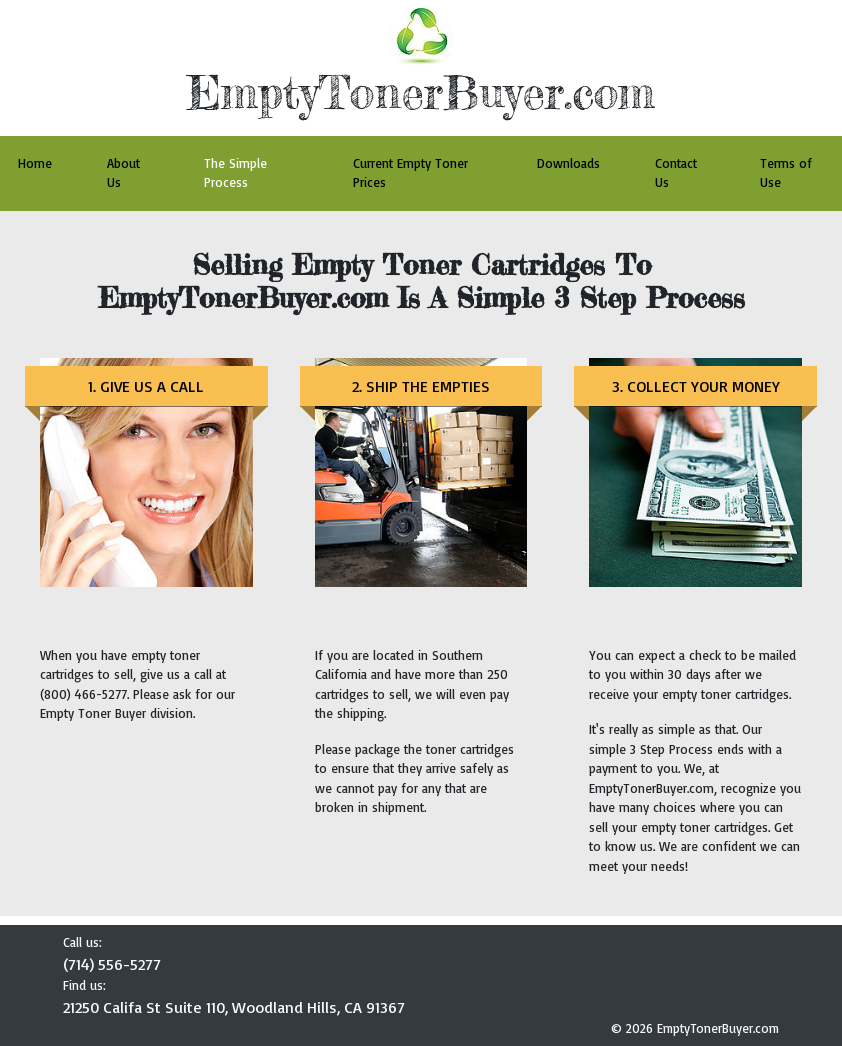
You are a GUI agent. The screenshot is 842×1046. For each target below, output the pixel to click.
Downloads (568, 163)
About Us (123, 173)
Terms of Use (786, 173)
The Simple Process (235, 173)
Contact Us (676, 173)
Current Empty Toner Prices (410, 173)
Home (35, 163)
